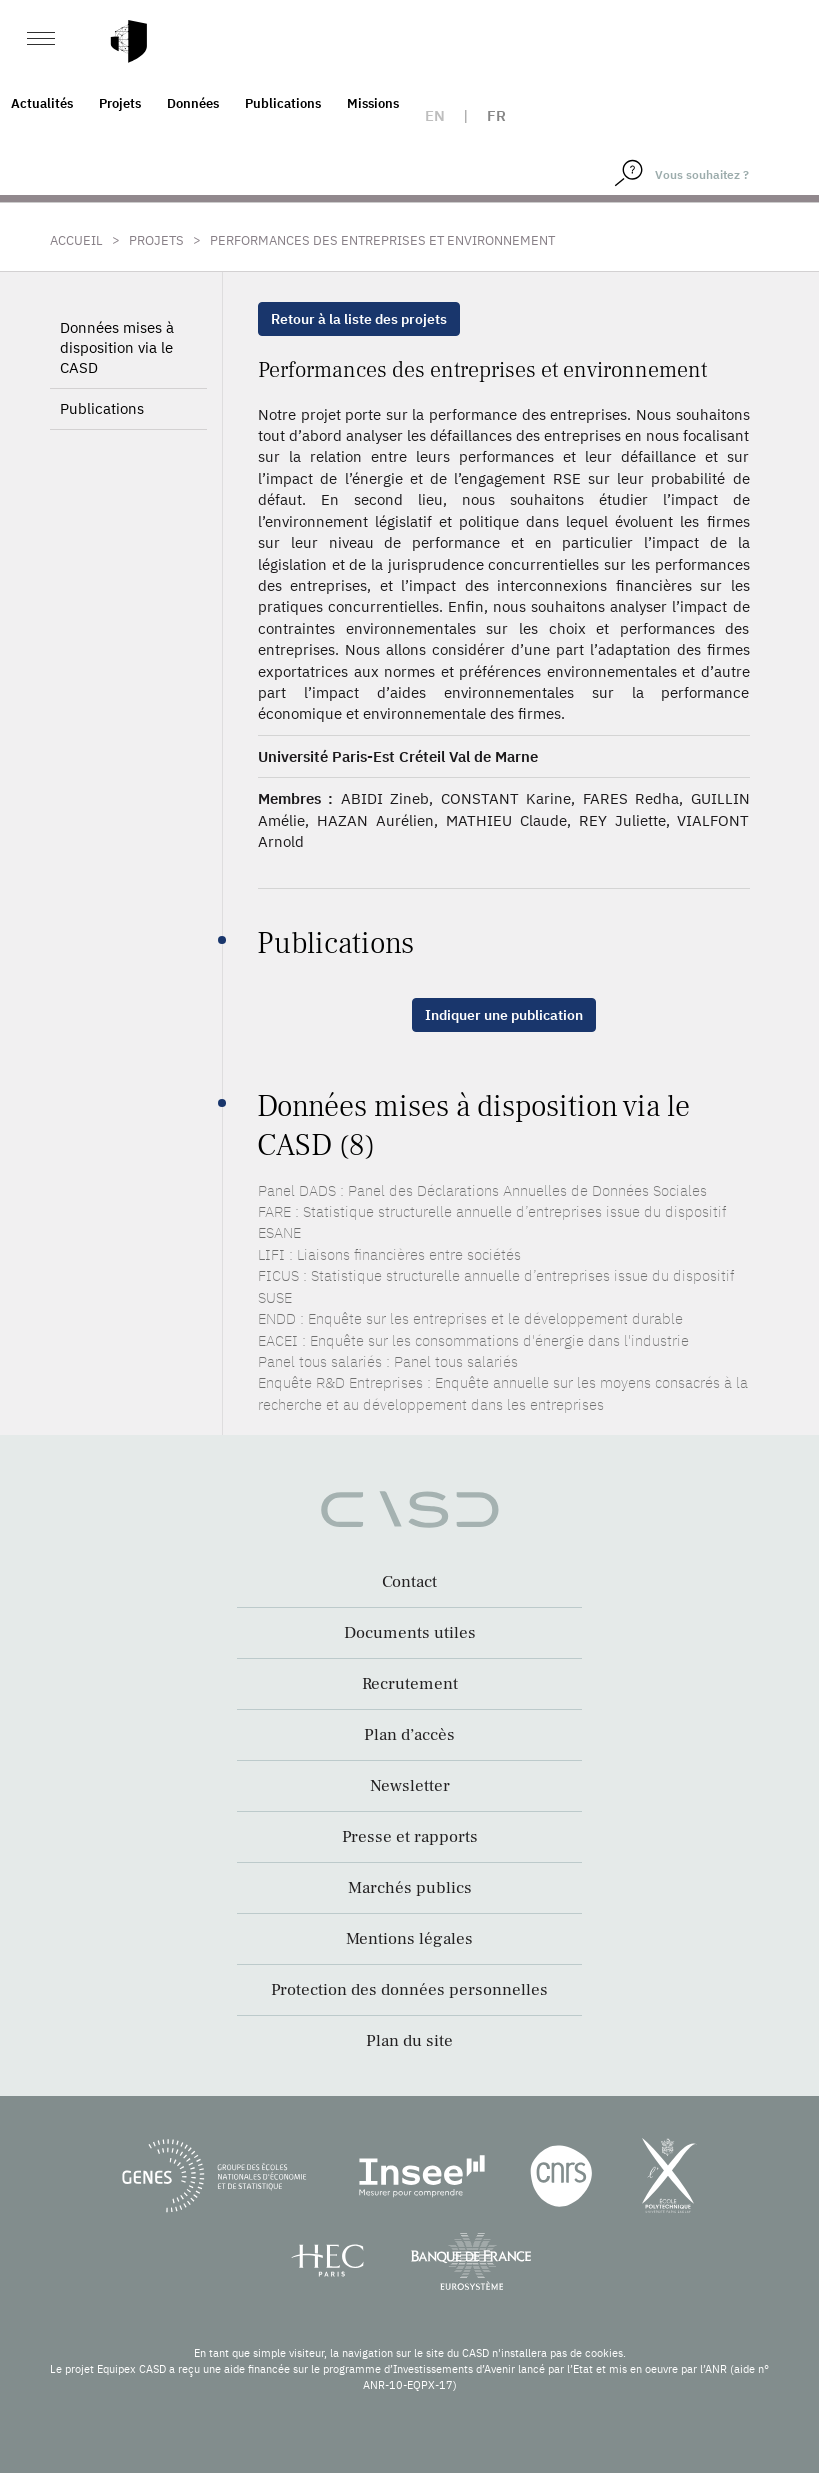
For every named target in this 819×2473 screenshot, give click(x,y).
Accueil (76, 240)
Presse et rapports (410, 1837)
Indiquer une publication (504, 1015)
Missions (373, 103)
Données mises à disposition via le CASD (117, 347)
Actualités (42, 103)
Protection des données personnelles (409, 1990)
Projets (120, 103)
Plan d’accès (409, 1735)
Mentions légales (409, 1939)
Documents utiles (410, 1633)
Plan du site (409, 2041)
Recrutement (410, 1684)
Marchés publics (410, 1888)
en (435, 115)
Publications (283, 103)
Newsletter (410, 1786)
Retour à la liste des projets (359, 319)
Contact (409, 1582)
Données (193, 103)
